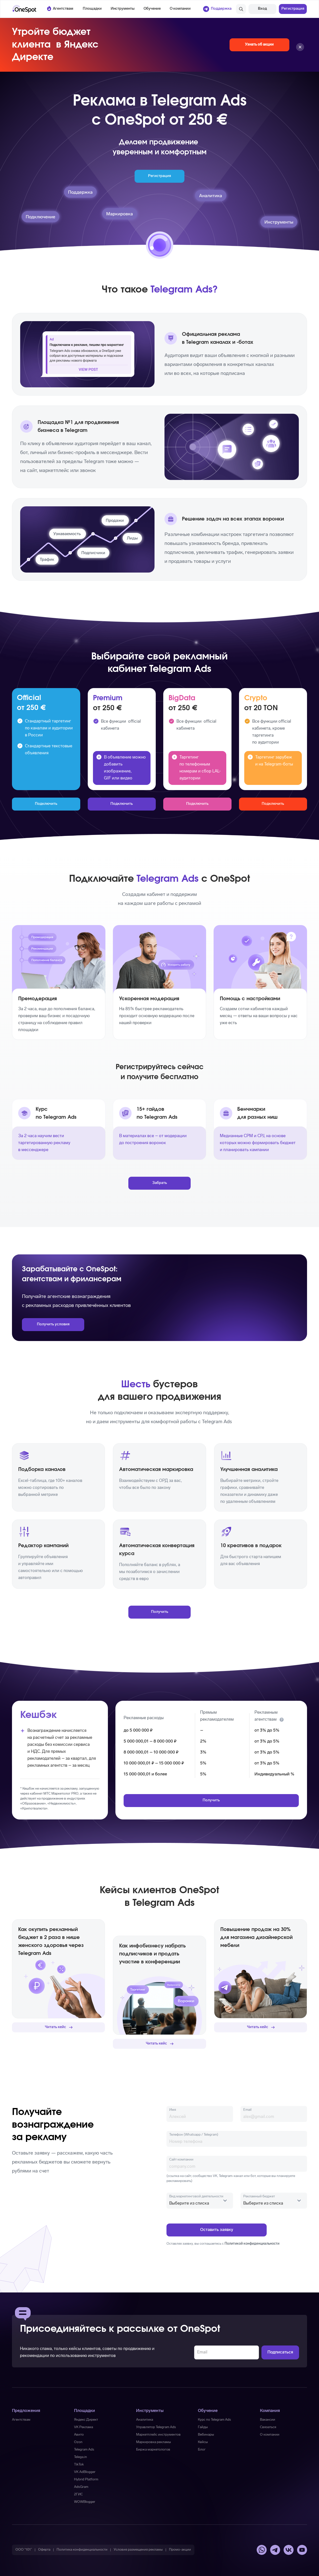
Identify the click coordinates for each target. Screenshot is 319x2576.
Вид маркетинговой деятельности (196, 2196)
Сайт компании (181, 2160)
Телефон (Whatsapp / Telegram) (193, 2135)
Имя (172, 2110)
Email (247, 2110)
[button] (92, 9)
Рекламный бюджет (259, 2196)
